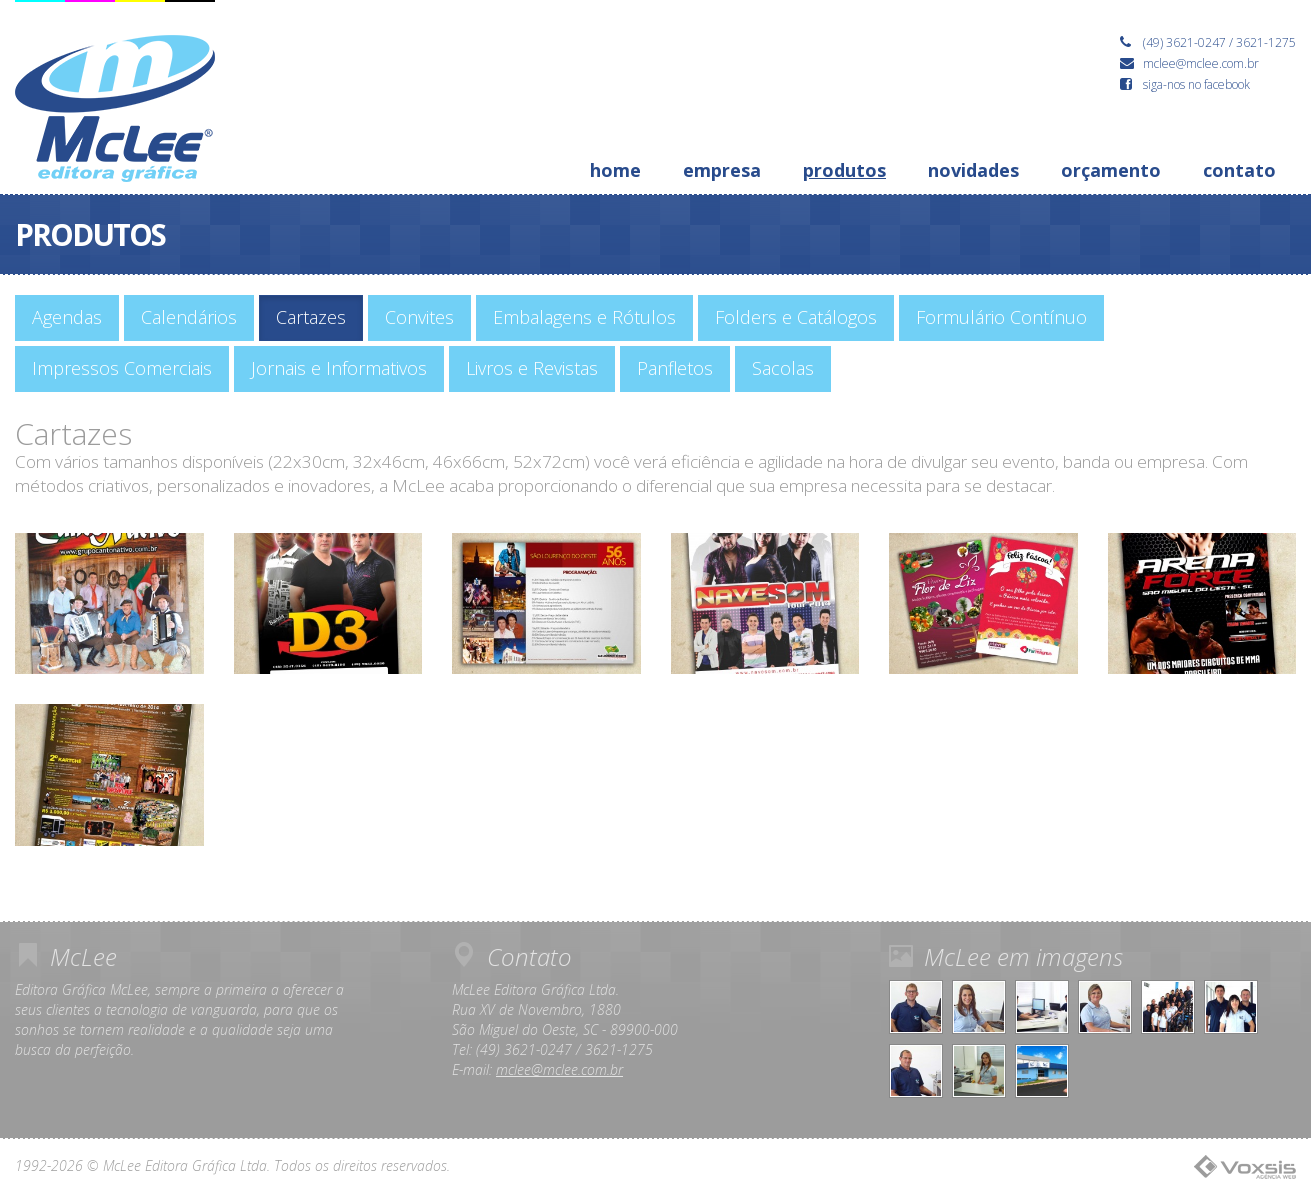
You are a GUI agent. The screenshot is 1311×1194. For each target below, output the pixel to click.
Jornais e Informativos (339, 368)
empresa (722, 170)
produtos (844, 170)
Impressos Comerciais (122, 368)
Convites (419, 317)
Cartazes (311, 317)
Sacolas (783, 368)
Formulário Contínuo (1001, 317)
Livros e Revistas (532, 368)
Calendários (189, 317)
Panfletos (675, 368)
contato (1239, 170)
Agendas (67, 317)
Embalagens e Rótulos (584, 317)
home (615, 170)
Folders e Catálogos (796, 317)
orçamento (1111, 170)
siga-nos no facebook (1185, 84)
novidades (973, 170)
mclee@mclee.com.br (559, 1069)
